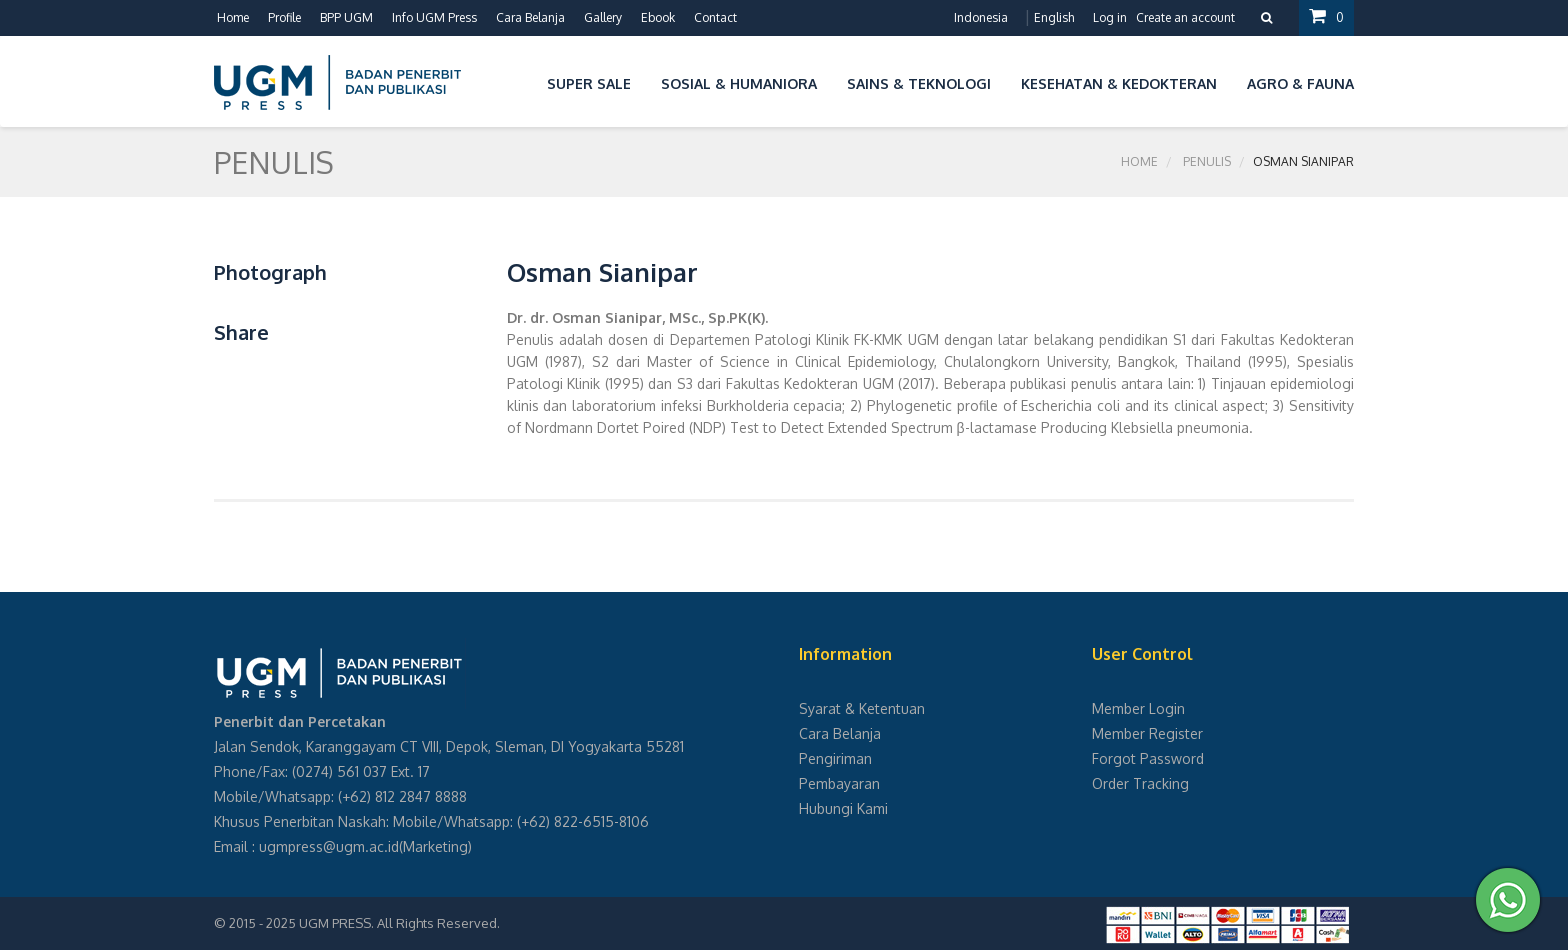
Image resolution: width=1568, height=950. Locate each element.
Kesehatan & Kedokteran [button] (1119, 83)
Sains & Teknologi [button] (919, 83)
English (1054, 17)
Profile (284, 17)
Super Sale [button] (589, 83)
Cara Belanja (530, 17)
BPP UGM (346, 17)
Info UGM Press (434, 17)
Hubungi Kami (843, 808)
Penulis (1207, 161)
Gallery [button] (603, 17)
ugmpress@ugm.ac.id (329, 846)
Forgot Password (1148, 758)
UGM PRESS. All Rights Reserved (398, 923)
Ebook (658, 17)
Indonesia (981, 17)
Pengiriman (835, 758)
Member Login (1138, 708)
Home (233, 17)
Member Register (1147, 733)
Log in (1110, 17)
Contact (715, 17)
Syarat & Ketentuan (862, 708)
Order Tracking (1140, 783)
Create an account (1185, 17)
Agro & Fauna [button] (1300, 83)
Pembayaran (839, 783)
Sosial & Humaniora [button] (739, 83)
